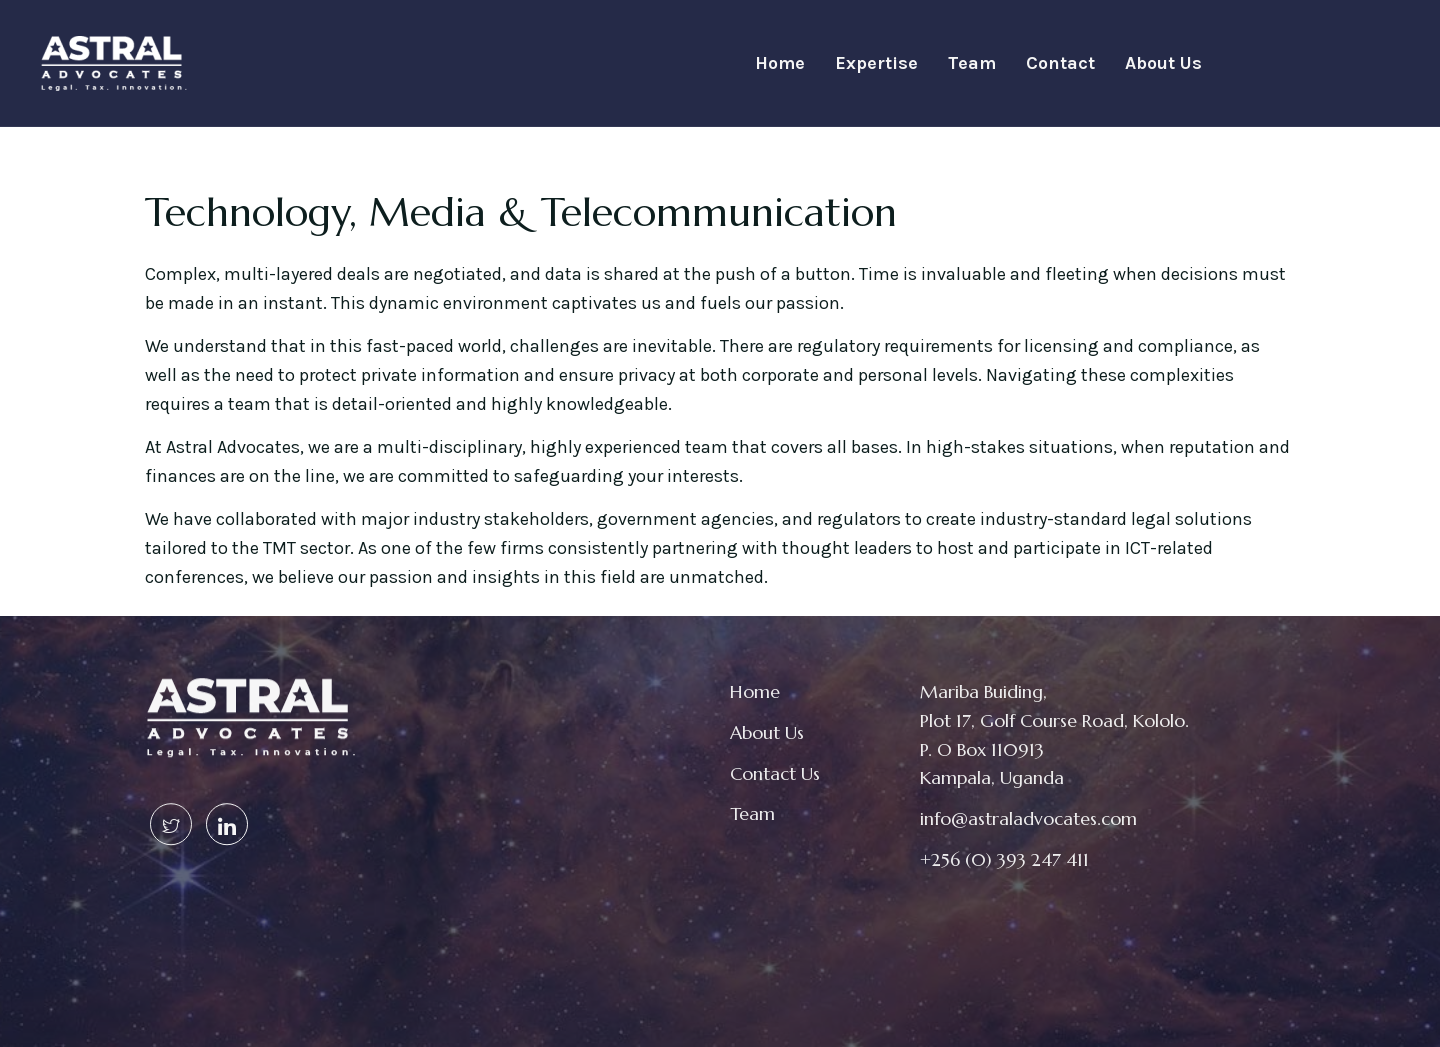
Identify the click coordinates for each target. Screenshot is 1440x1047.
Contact (1060, 63)
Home (780, 63)
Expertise (876, 63)
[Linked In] (227, 805)
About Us (1163, 63)
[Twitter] (171, 805)
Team (972, 63)
